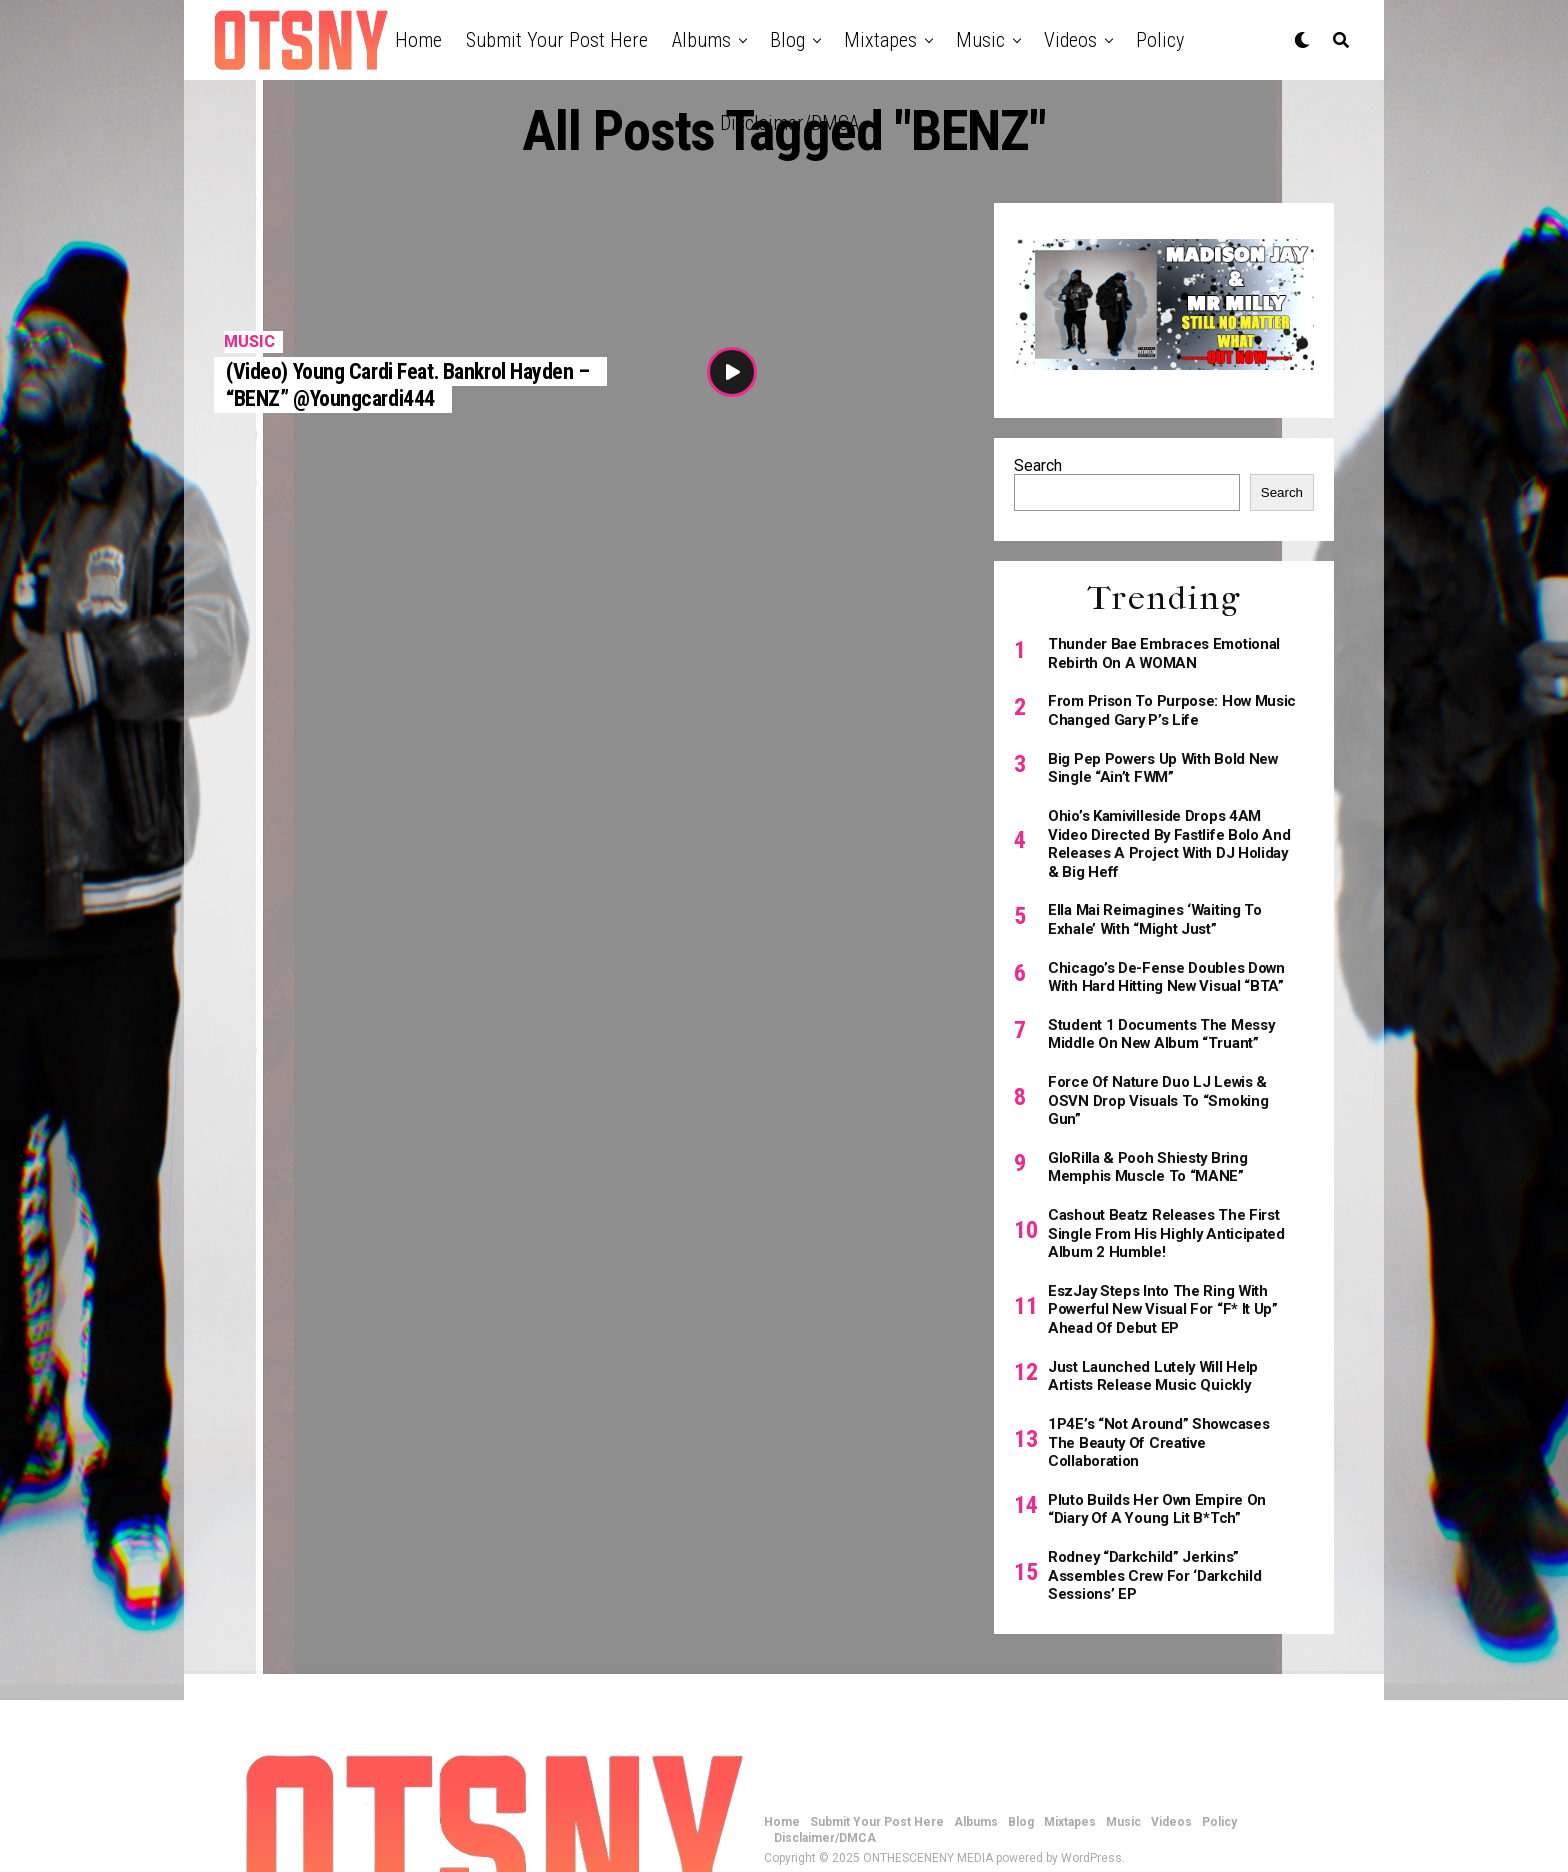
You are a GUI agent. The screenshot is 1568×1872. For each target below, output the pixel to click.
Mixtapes (880, 40)
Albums (701, 40)
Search (1038, 465)
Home (418, 40)
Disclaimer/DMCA (789, 123)
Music (980, 40)
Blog (787, 40)
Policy (1160, 40)
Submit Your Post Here (557, 40)
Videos (1070, 40)
